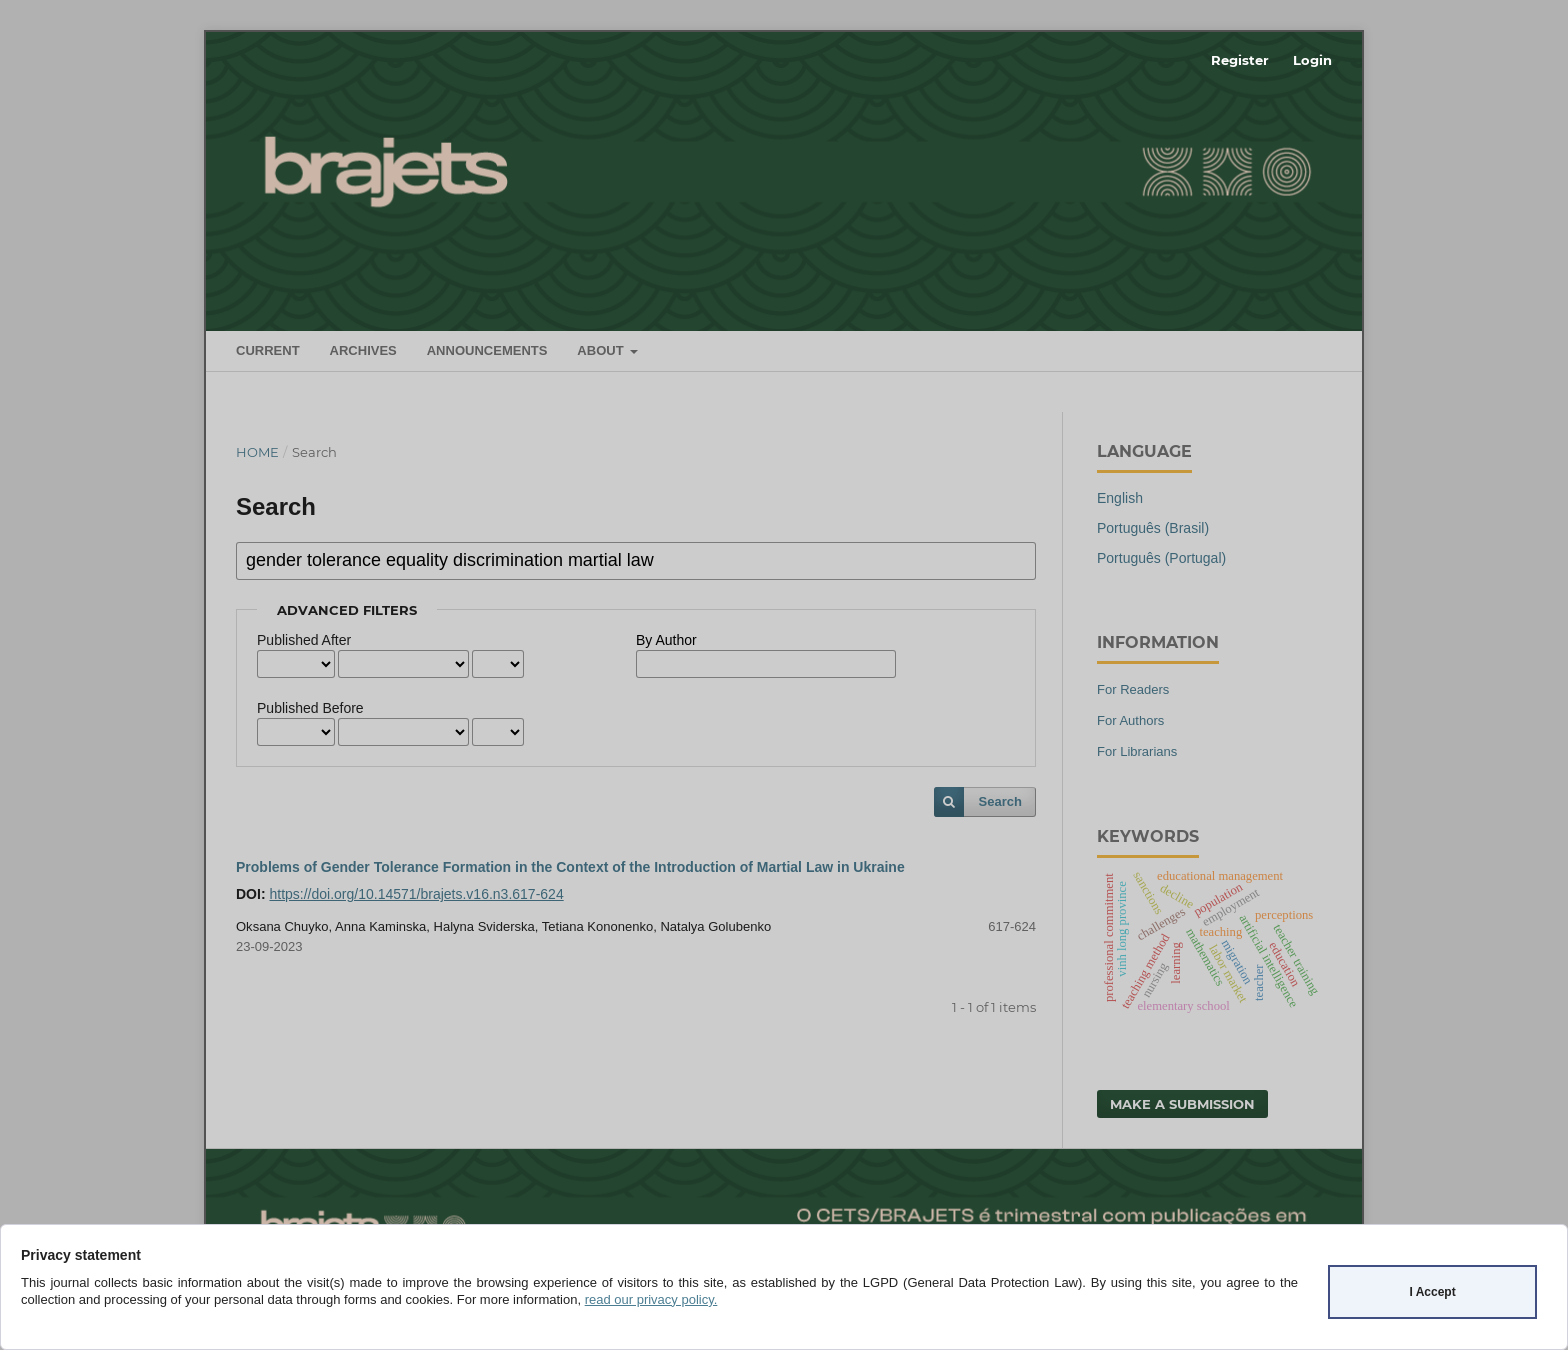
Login (1312, 60)
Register (1240, 60)
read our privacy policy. (651, 1299)
